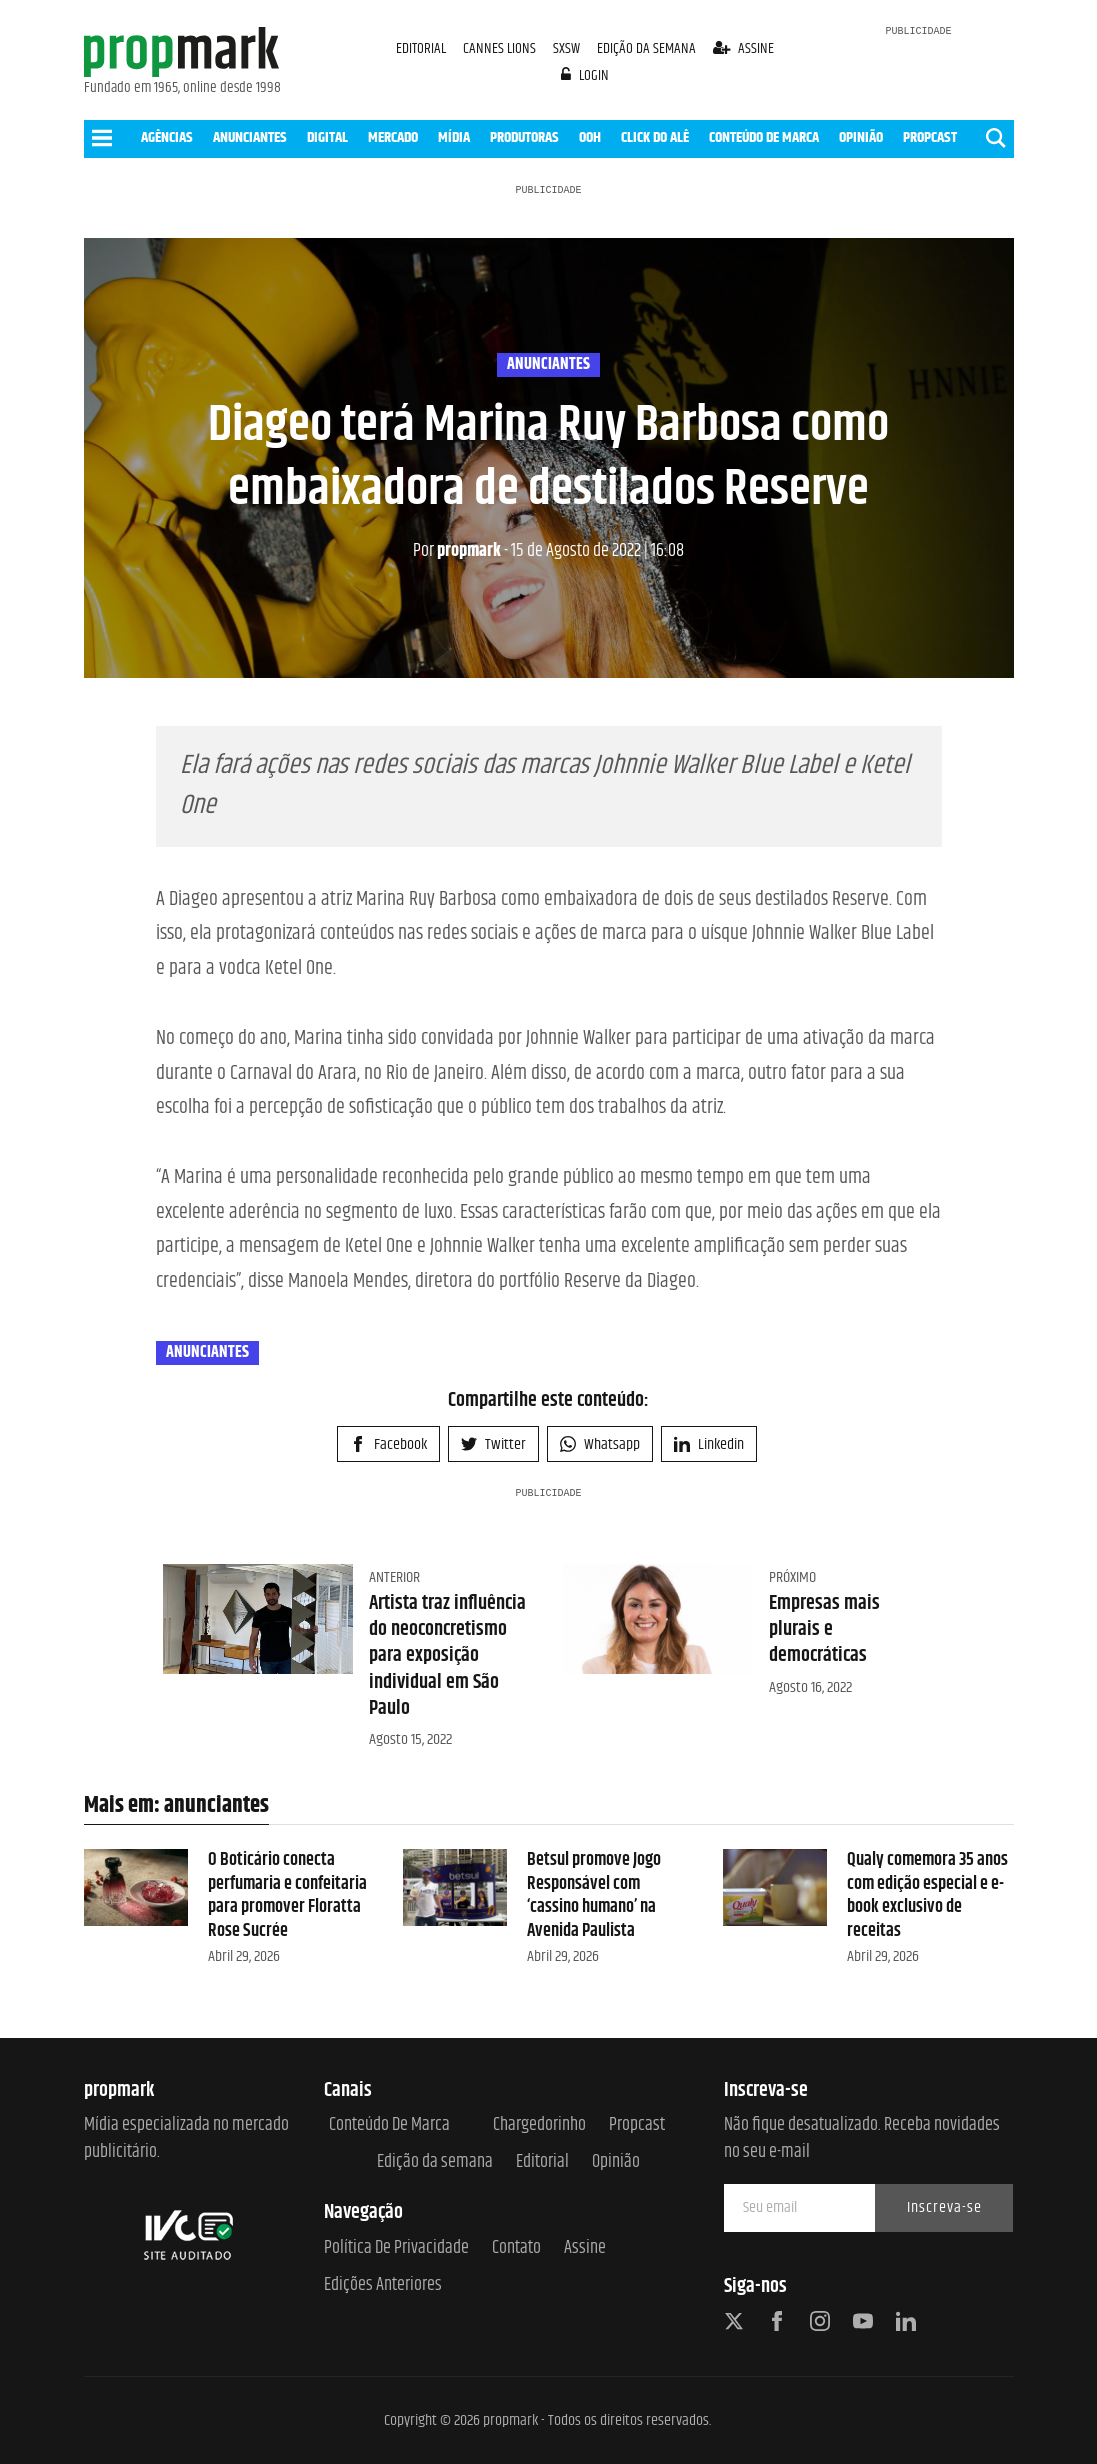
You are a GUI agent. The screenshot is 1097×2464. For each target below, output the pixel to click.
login (585, 75)
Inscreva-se (944, 2207)
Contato (516, 2248)
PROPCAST (930, 137)
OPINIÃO (861, 137)
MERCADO (393, 137)
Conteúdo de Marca (389, 2125)
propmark (457, 551)
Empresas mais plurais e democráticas (824, 1630)
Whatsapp (600, 1444)
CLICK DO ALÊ (655, 137)
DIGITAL (327, 137)
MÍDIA (454, 137)
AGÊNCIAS (167, 137)
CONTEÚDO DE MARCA (764, 137)
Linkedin (709, 1444)
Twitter (493, 1444)
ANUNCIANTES (250, 137)
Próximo (792, 1577)
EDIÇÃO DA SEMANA (646, 48)
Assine (585, 2248)
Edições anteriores (383, 2285)
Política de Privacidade (396, 2248)
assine (743, 48)
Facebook (388, 1444)
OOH (590, 137)
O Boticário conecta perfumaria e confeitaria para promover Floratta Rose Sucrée (287, 1895)
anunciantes (548, 365)
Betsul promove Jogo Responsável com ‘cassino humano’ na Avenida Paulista (594, 1895)
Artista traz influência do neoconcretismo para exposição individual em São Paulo (447, 1656)
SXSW (568, 48)
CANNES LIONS (501, 48)
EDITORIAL (421, 48)
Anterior (394, 1577)
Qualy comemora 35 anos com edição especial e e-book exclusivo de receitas (927, 1895)
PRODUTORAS (524, 137)
